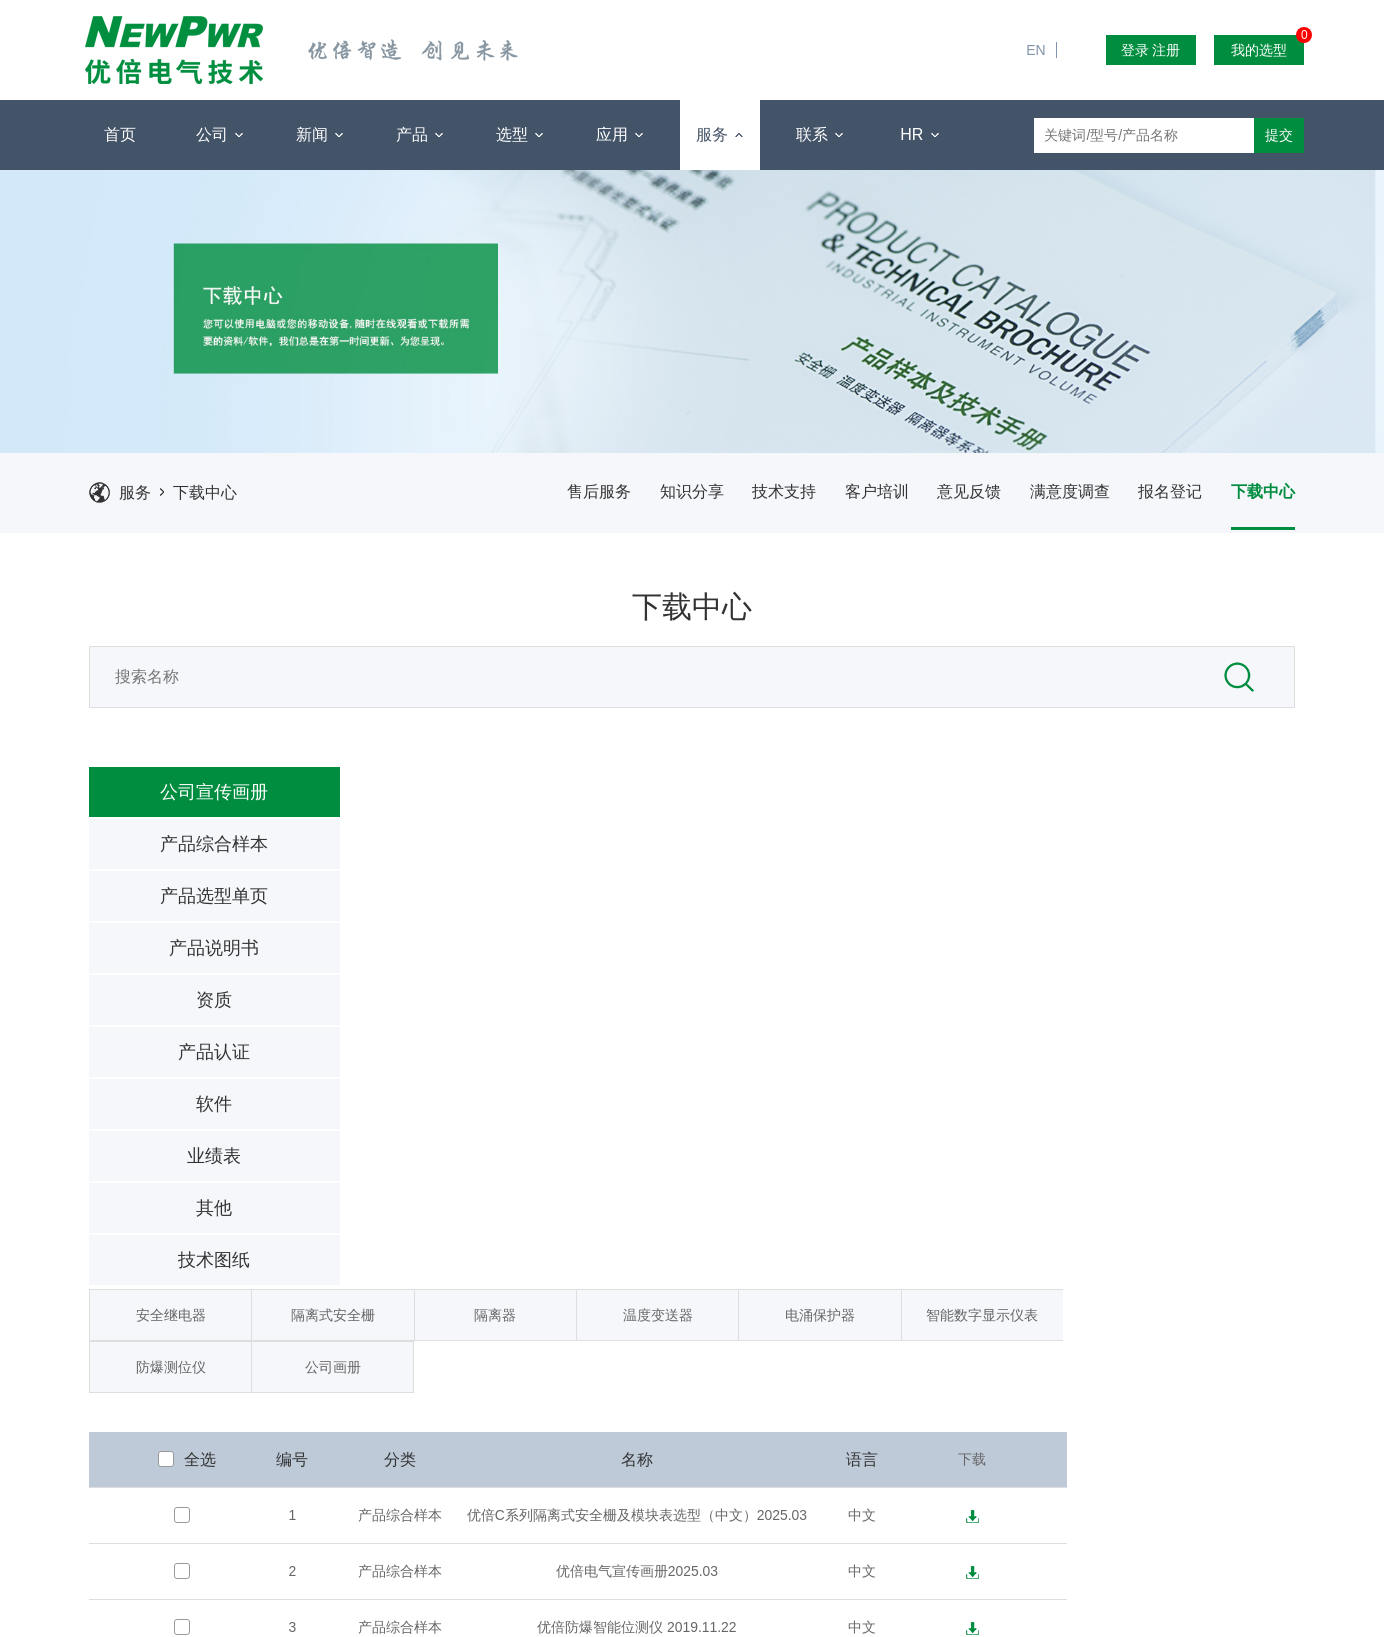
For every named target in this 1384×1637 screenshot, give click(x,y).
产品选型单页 (192, 904)
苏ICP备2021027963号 (870, 1617)
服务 (719, 135)
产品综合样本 (192, 852)
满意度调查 (1064, 497)
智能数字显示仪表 (1209, 801)
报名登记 (1166, 497)
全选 (430, 946)
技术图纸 (192, 1268)
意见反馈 (962, 497)
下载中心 (208, 497)
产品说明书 (192, 956)
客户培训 (868, 497)
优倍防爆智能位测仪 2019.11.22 (870, 1114)
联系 (819, 135)
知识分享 (680, 497)
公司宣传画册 (192, 800)
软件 (192, 1112)
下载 (1198, 946)
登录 (1135, 50)
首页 (120, 134)
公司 (219, 135)
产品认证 (192, 1060)
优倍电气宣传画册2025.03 (869, 1058)
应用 (619, 135)
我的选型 (1267, 46)
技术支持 (774, 497)
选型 (519, 135)
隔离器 (731, 801)
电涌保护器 (1050, 801)
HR (919, 135)
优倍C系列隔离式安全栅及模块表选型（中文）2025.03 (869, 1002)
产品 (419, 135)
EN (1043, 10)
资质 (192, 1008)
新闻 (319, 135)
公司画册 (571, 853)
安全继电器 (412, 801)
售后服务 (586, 497)
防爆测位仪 (412, 853)
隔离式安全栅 (572, 801)
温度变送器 (890, 801)
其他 (192, 1216)
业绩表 (192, 1164)
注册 (1166, 50)
